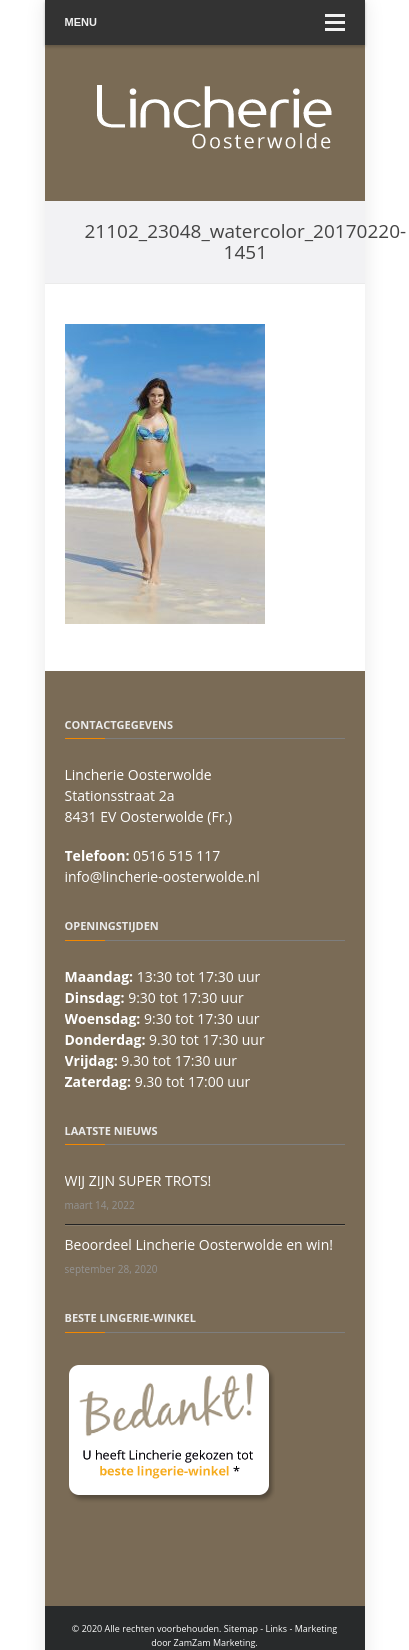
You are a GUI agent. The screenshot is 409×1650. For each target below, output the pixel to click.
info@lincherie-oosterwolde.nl (162, 876)
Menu (205, 22)
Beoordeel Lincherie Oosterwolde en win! (199, 1244)
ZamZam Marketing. (216, 1642)
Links (277, 1628)
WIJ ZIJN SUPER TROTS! (138, 1180)
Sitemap (241, 1628)
